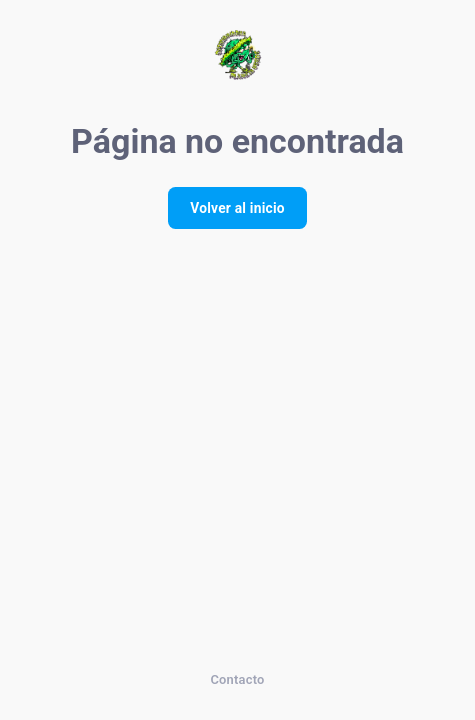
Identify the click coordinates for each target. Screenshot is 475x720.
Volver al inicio (237, 208)
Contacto (237, 679)
